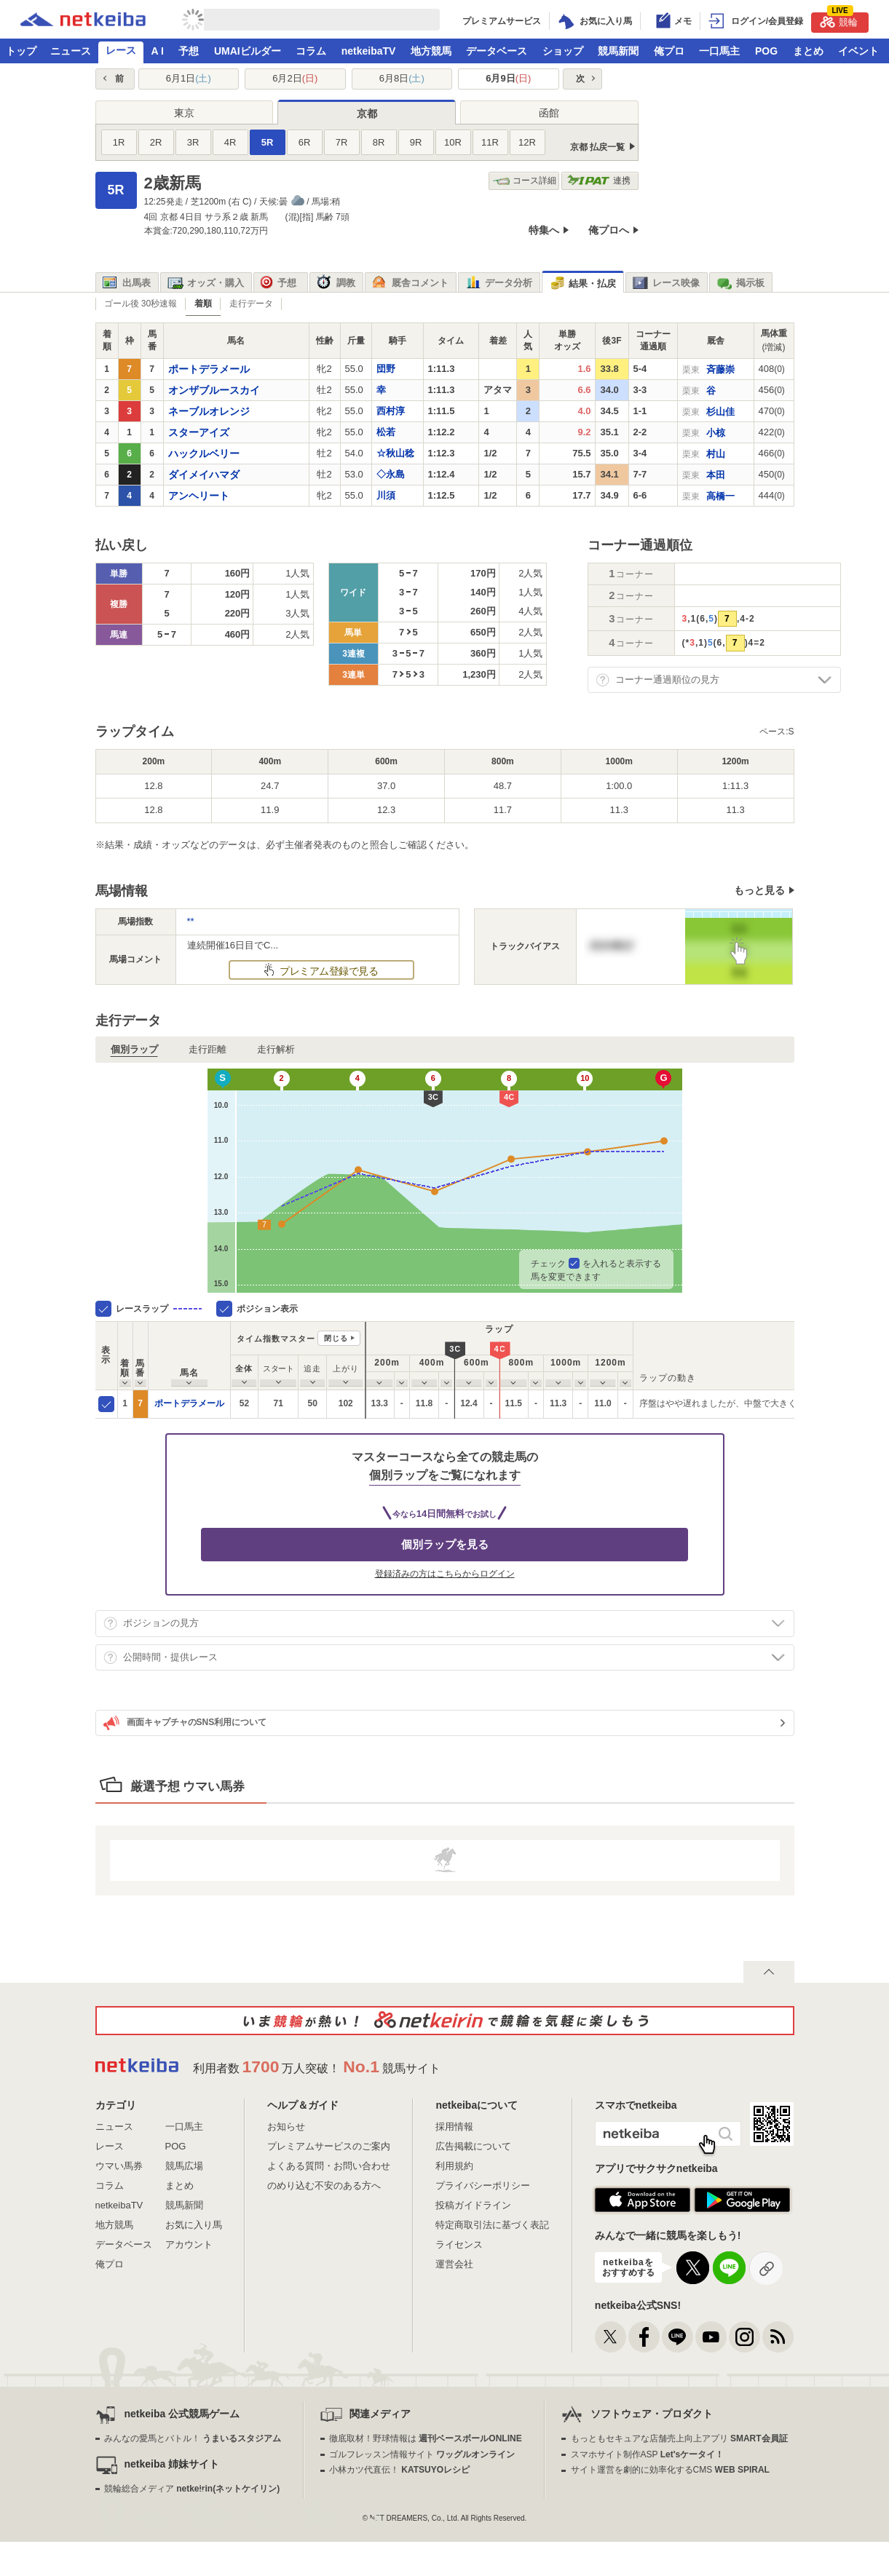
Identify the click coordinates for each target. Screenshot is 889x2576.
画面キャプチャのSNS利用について (185, 1723)
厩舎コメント (410, 283)
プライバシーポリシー (482, 2185)
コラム (311, 51)
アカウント (189, 2244)
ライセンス (459, 2244)
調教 (336, 283)
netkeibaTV (368, 51)
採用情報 (454, 2126)
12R (527, 142)
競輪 (839, 20)
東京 (184, 113)
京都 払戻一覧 (597, 147)
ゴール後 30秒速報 (141, 303)
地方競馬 (431, 51)
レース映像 (666, 283)
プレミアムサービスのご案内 (328, 2146)
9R (416, 142)
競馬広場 (184, 2165)
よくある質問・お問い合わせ (328, 2165)
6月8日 (401, 78)
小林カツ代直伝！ (399, 2470)
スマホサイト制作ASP (647, 2454)
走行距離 (207, 1049)
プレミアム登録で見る (327, 971)
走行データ (251, 303)
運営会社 (454, 2264)
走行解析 (276, 1049)
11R (490, 142)
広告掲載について (473, 2146)
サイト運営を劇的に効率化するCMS (670, 2470)
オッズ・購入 (205, 283)
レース (121, 50)
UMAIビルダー (247, 51)
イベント (858, 51)
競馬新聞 (618, 51)
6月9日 (508, 78)
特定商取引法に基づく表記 (492, 2224)
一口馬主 (719, 51)
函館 (549, 113)
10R (453, 142)
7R (342, 142)
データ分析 (498, 283)
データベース (496, 51)
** (190, 921)
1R (119, 142)
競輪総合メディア (192, 2489)
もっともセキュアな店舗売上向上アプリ (679, 2438)
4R (230, 142)
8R (379, 142)
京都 (367, 113)
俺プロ (669, 51)
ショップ (562, 51)
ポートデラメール (189, 1403)
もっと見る (759, 890)
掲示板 (740, 283)
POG (766, 51)
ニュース (70, 51)
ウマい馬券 (119, 2165)
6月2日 (294, 78)
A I (157, 51)
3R (193, 142)
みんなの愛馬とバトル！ (192, 2438)
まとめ (808, 51)
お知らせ (286, 2126)
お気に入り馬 (193, 2224)
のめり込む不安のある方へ (324, 2185)
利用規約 (454, 2165)
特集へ (544, 230)
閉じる (336, 1338)
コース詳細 (524, 181)
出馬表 (127, 283)
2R (156, 142)
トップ (21, 51)
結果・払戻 (582, 283)
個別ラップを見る (445, 1544)
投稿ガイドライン (473, 2205)
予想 (188, 51)
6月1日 (188, 78)
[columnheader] (125, 1356)
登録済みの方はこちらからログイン (445, 1574)
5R (267, 142)
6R (305, 142)
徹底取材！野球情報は (425, 2438)
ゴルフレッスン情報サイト (422, 2454)
